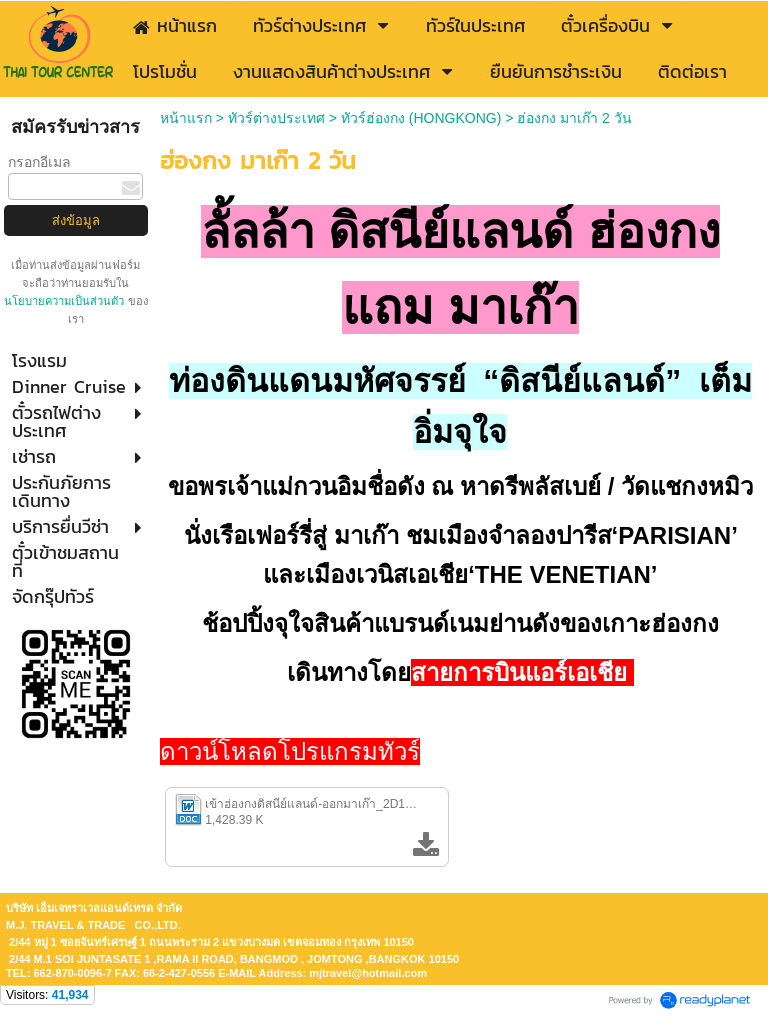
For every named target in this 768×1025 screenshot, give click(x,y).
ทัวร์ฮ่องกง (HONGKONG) (421, 118)
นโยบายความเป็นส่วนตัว (65, 301)
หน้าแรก (186, 118)
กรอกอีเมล (39, 162)
